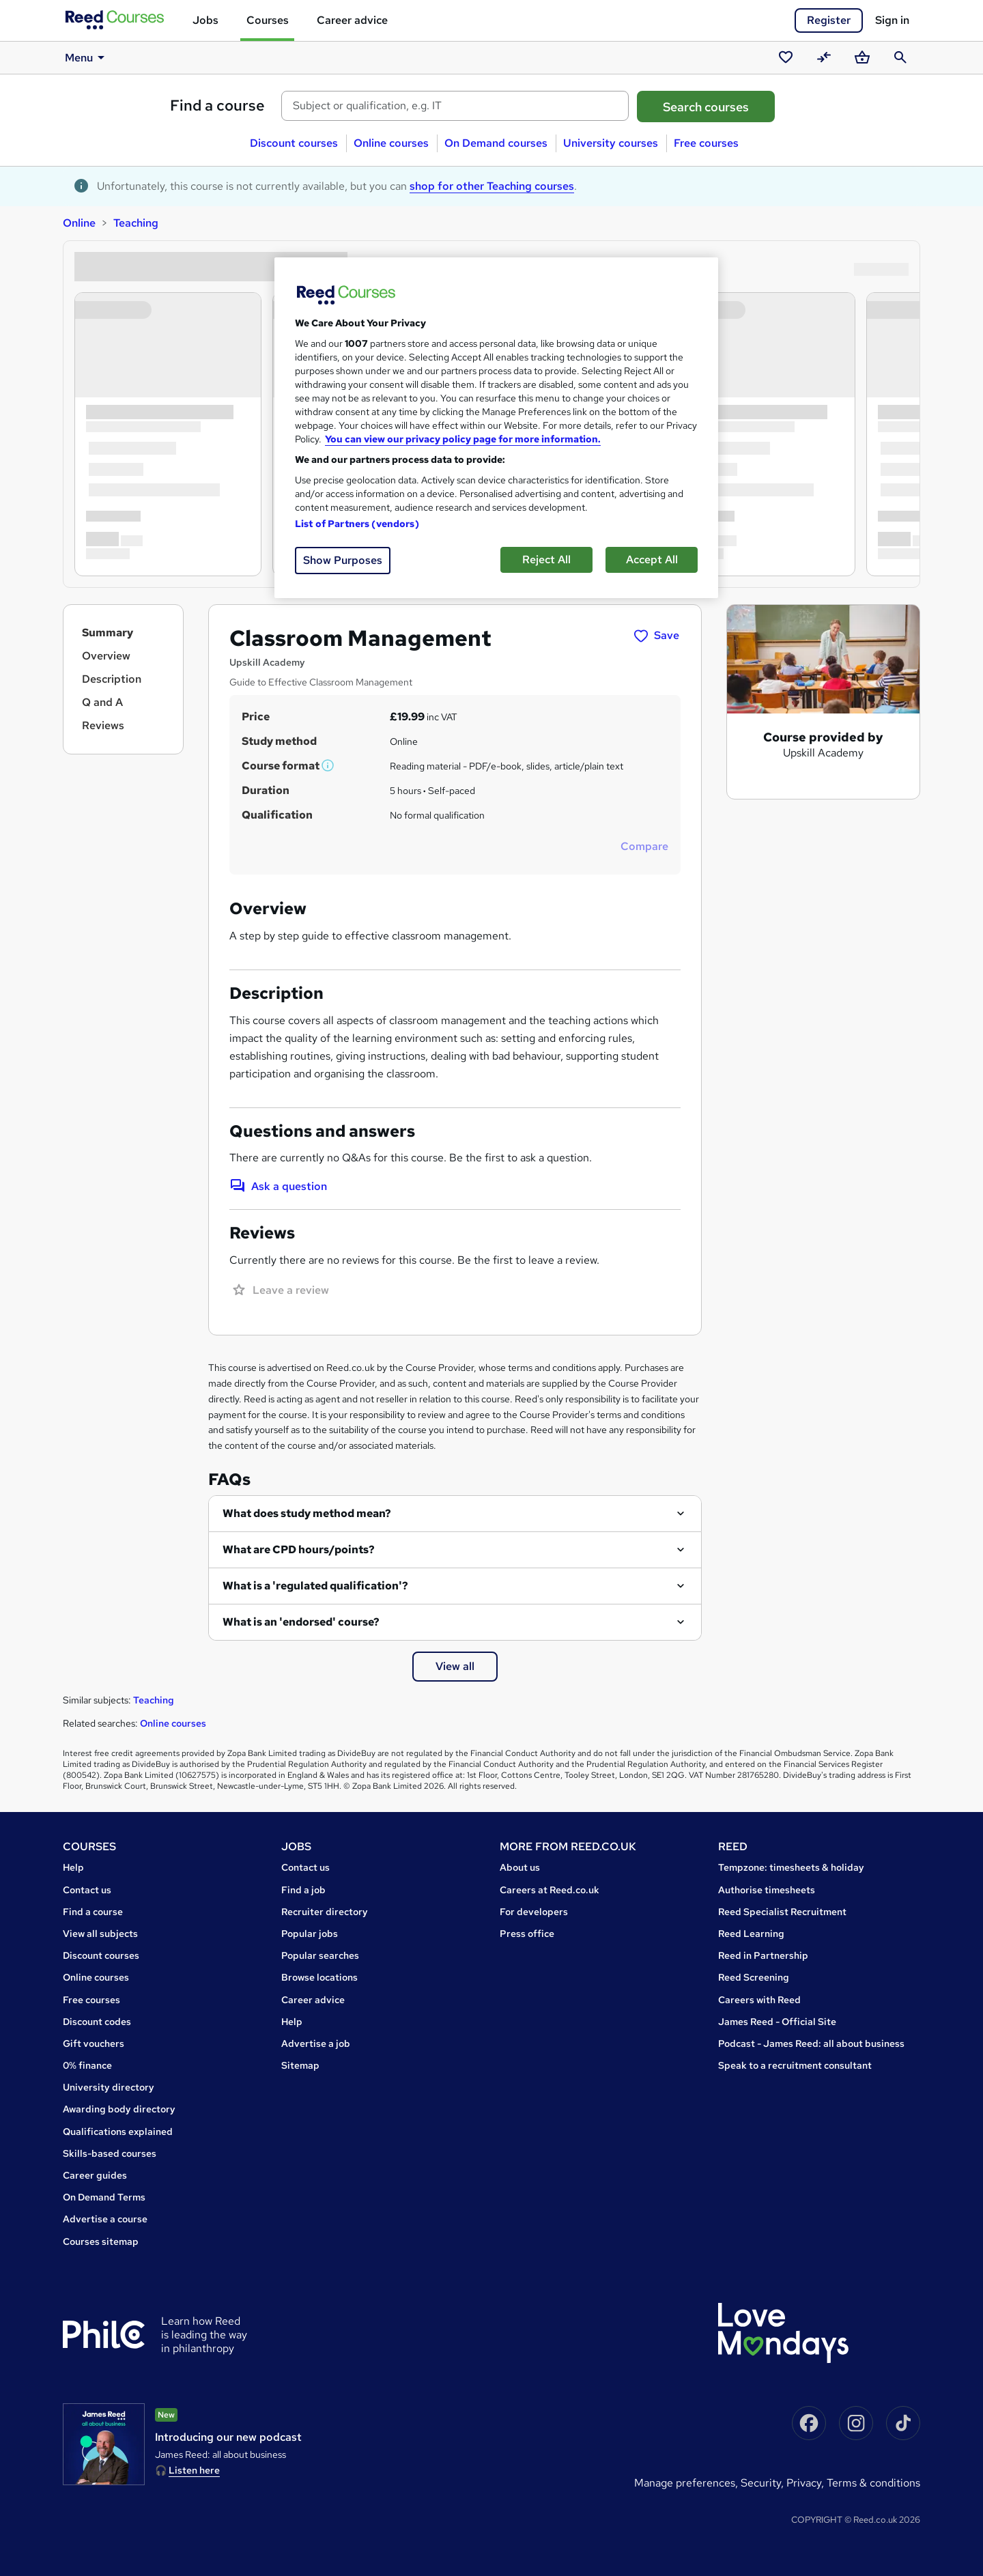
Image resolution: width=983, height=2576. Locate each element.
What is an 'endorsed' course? (301, 1622)
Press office (527, 1933)
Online (79, 223)
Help (73, 1867)
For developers (534, 1912)
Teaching (135, 223)
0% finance (87, 2065)
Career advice (352, 20)
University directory (108, 2087)
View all (455, 1666)
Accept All (652, 559)
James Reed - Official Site (777, 2021)
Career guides (95, 2175)
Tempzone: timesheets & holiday (791, 1867)
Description (111, 679)
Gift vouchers (93, 2043)
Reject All (546, 559)
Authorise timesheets (766, 1890)
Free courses (706, 143)
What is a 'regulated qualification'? (315, 1586)
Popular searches (320, 1955)
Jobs (205, 20)
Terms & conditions (873, 2483)
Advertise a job (315, 2043)
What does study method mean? (307, 1513)
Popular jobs (309, 1933)
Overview (106, 656)
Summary (107, 632)
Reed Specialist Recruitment (782, 1912)
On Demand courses (495, 143)
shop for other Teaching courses (492, 186)
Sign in (892, 20)
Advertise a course (105, 2219)
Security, (763, 2483)
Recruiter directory (324, 1912)
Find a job (303, 1890)
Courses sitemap (101, 2241)
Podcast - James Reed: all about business (811, 2043)
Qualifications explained (118, 2131)
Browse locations (319, 1977)
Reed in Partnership (763, 1955)
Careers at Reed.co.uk (549, 1890)
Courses (267, 20)
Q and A (102, 702)
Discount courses (294, 143)
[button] (328, 766)
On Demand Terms (104, 2197)
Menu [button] (87, 57)
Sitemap (300, 2065)
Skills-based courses (109, 2153)
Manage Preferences (684, 2483)
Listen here (194, 2470)
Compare (644, 846)
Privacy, (806, 2483)
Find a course (217, 105)
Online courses (391, 143)
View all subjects (100, 1933)
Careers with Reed (759, 2000)
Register (829, 20)
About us (520, 1867)
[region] (496, 427)
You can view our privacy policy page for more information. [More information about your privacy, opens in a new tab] (463, 439)
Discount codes (97, 2021)
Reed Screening (753, 1977)
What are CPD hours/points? (299, 1549)
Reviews (103, 725)
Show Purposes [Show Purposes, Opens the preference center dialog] (342, 560)
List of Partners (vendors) (357, 524)
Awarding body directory (119, 2109)
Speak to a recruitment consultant (795, 2065)
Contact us (87, 1890)
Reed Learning (751, 1933)
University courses (610, 143)
